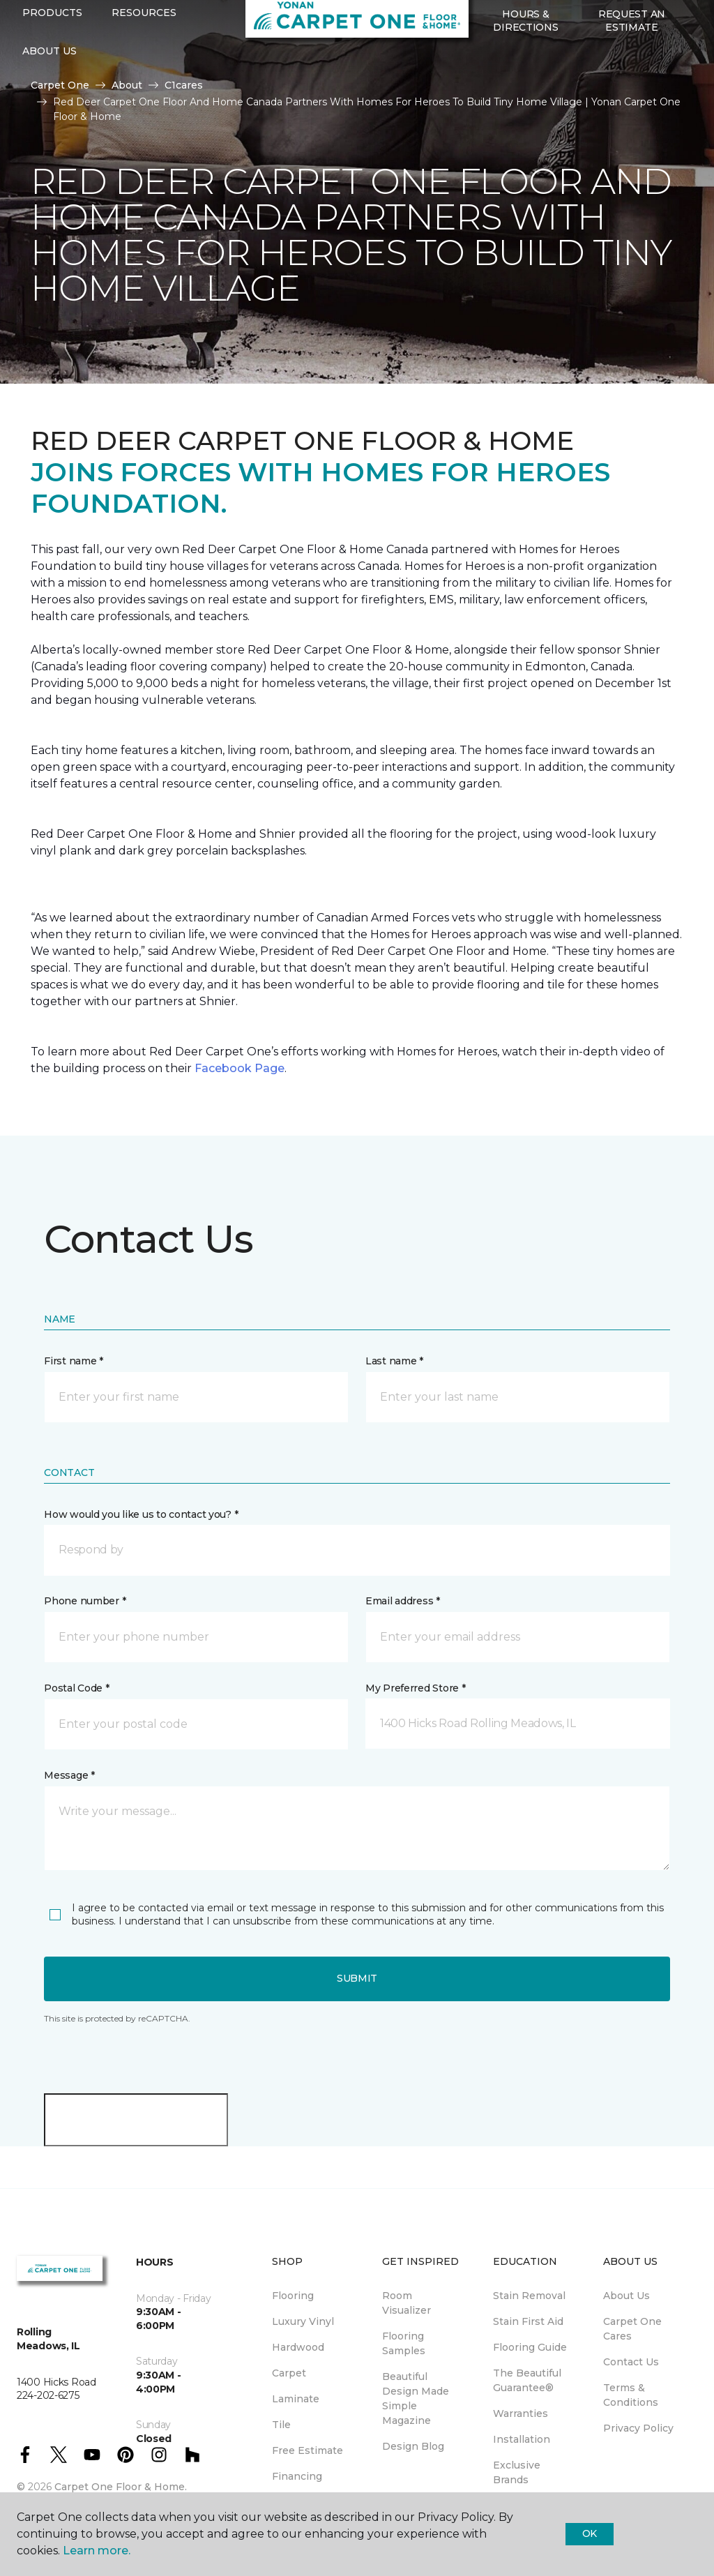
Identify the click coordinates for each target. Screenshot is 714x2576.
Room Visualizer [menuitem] (406, 2303)
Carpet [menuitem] (289, 2373)
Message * (69, 1775)
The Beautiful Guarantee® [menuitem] (527, 2380)
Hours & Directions (525, 72)
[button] (484, 109)
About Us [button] (49, 103)
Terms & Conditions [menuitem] (630, 2395)
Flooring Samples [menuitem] (403, 2343)
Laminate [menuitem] (295, 2399)
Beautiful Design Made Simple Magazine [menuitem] (415, 2398)
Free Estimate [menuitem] (307, 2450)
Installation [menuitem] (521, 2439)
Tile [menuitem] (281, 2424)
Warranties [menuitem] (520, 2413)
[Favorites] (500, 109)
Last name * (394, 1361)
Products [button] (52, 65)
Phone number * (85, 1601)
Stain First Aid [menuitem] (528, 2321)
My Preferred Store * (415, 1688)
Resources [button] (144, 65)
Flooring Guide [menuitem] (530, 2347)
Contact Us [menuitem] (631, 2362)
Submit (357, 1978)
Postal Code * (76, 1688)
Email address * (402, 1601)
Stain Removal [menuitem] (529, 2295)
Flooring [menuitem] (293, 2295)
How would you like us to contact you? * (141, 1514)
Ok (589, 2533)
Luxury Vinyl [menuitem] (303, 2321)
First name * (73, 1361)
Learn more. (96, 2550)
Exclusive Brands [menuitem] (516, 2472)
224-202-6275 (233, 25)
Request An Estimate (631, 72)
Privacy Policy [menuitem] (638, 2428)
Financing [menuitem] (297, 2476)
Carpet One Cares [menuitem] (632, 2328)
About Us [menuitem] (626, 2295)
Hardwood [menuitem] (298, 2347)
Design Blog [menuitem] (413, 2446)
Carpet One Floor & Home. (120, 2486)
